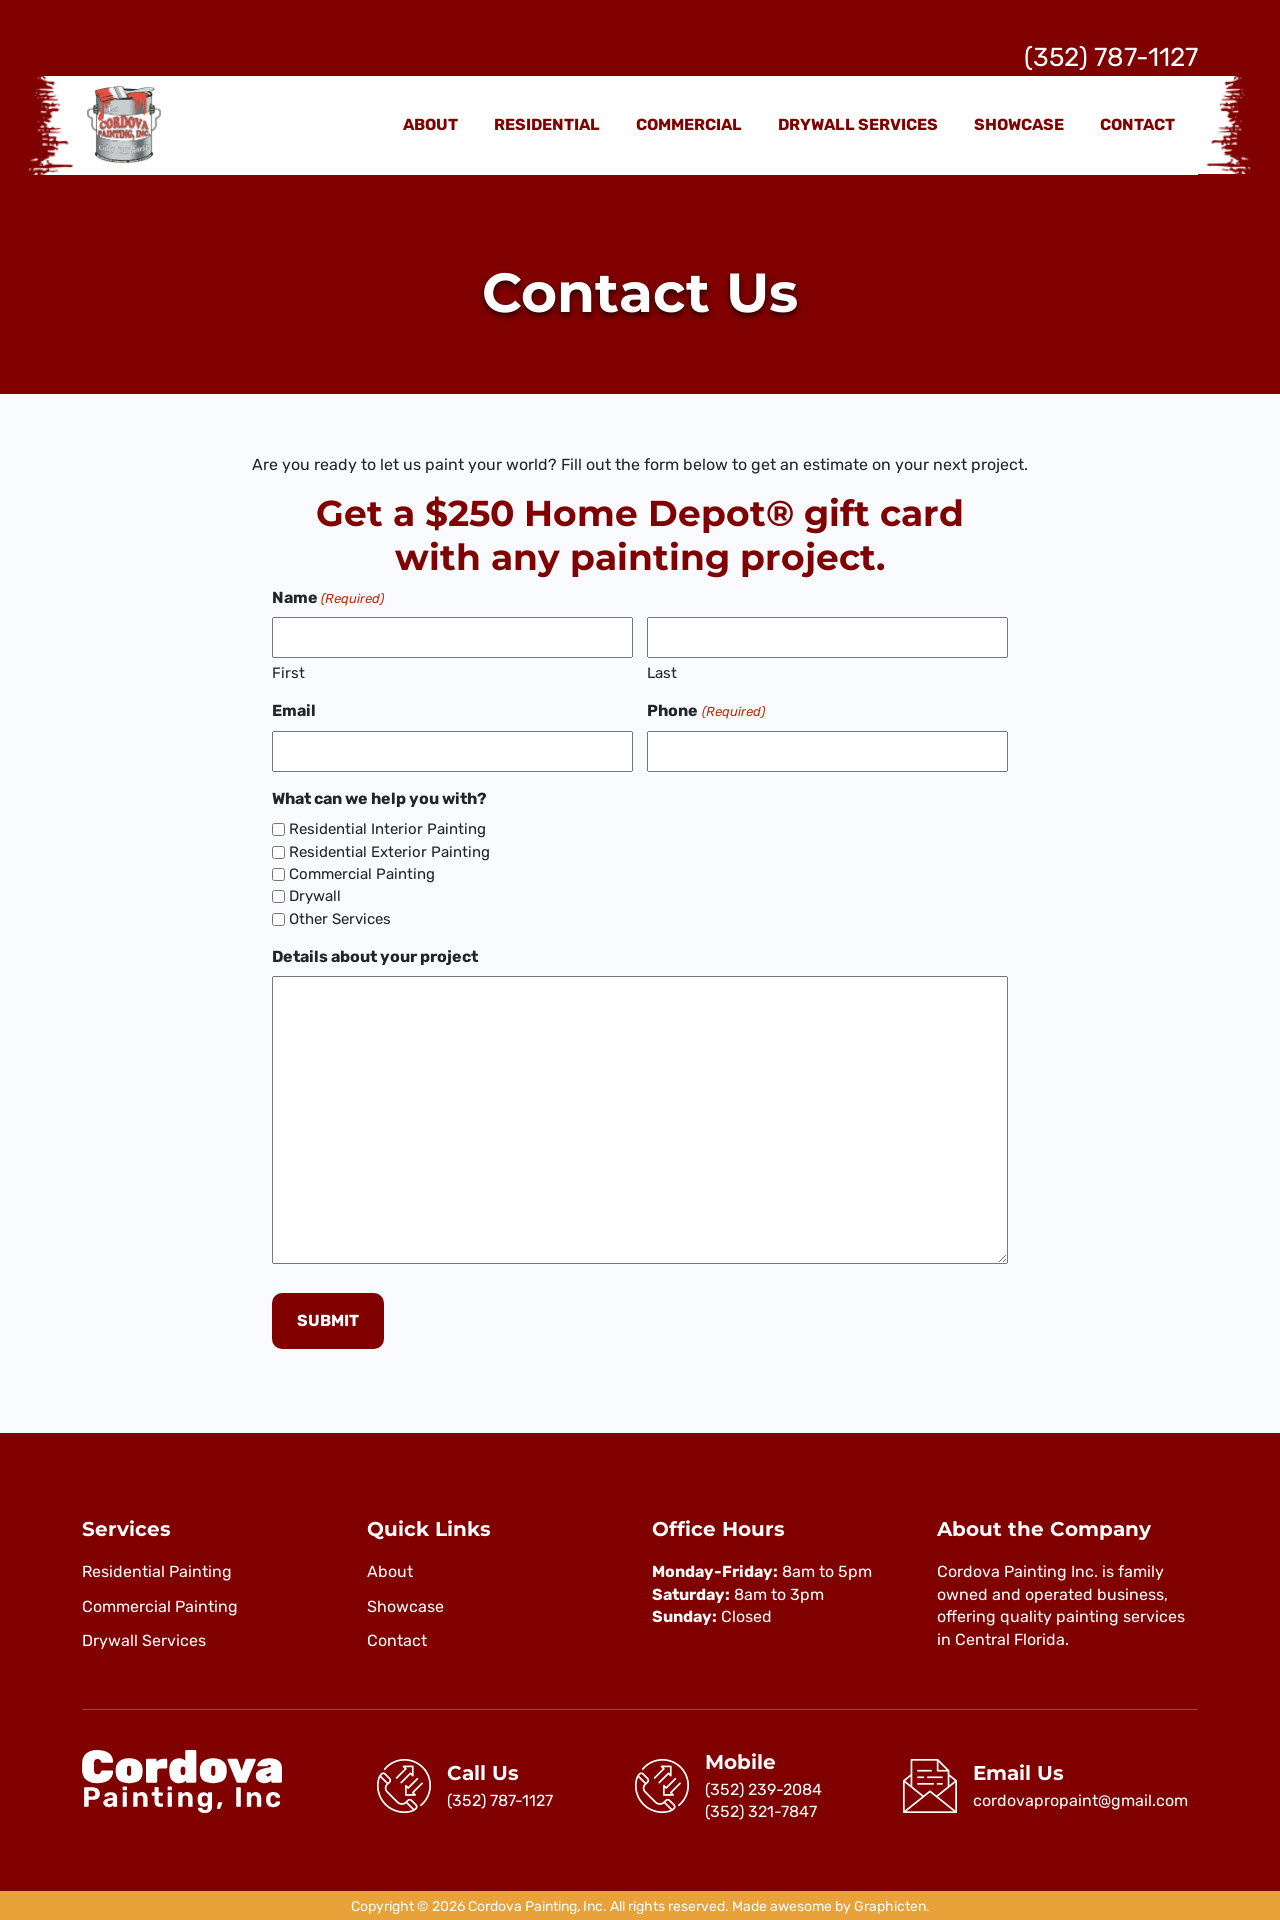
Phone (705, 711)
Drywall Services (858, 124)
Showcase (1019, 124)
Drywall (315, 896)
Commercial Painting (362, 874)
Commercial (689, 124)
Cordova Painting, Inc (535, 1904)
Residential (547, 124)
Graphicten (890, 1904)
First (288, 673)
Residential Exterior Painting (389, 852)
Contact (1137, 124)
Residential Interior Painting (387, 829)
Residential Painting (157, 1569)
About (430, 124)
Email (294, 710)
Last (662, 673)
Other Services (340, 919)
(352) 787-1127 (1111, 57)
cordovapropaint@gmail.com (1080, 1797)
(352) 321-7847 (761, 1808)
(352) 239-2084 (763, 1786)
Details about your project (375, 956)
